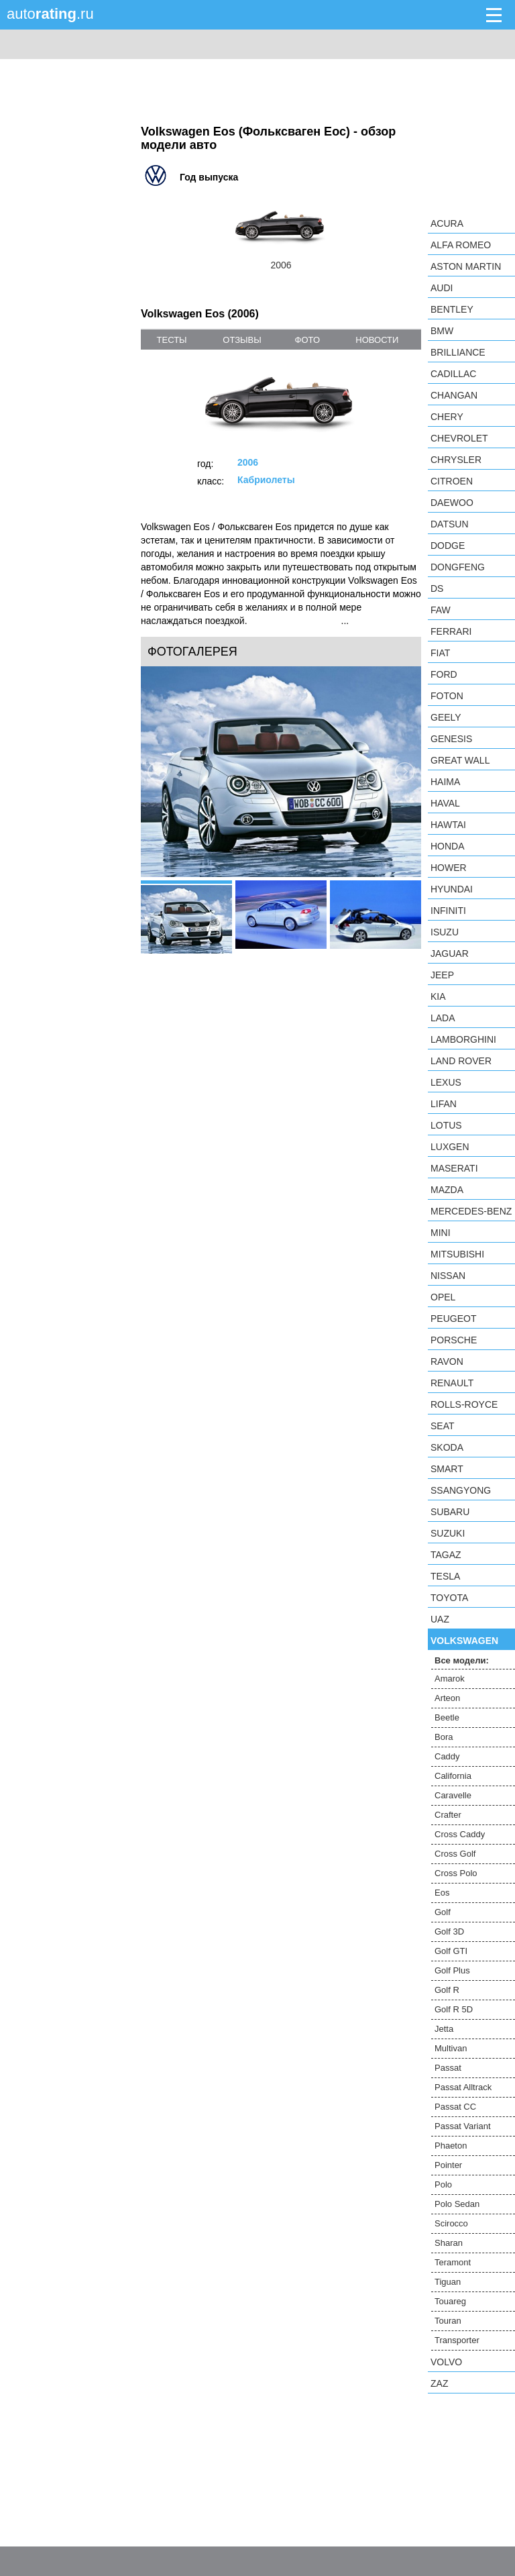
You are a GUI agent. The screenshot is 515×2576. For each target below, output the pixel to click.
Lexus (446, 1082)
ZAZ (439, 2383)
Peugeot (453, 1318)
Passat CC (455, 2107)
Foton (447, 695)
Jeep (442, 975)
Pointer (448, 2165)
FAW (441, 610)
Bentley (452, 309)
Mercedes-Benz (471, 1211)
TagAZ (446, 1554)
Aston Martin (466, 266)
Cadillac (453, 373)
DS (437, 588)
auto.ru (50, 13)
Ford (444, 674)
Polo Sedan (457, 2204)
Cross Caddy (460, 1834)
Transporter (457, 2340)
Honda (448, 846)
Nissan (448, 1275)
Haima (445, 781)
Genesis (451, 738)
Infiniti (448, 910)
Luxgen (450, 1146)
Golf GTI (451, 1951)
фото (307, 340)
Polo (443, 2184)
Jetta (444, 2029)
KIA (438, 996)
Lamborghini (463, 1039)
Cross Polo (456, 1873)
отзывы (242, 340)
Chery (447, 416)
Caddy (447, 1756)
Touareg (450, 2301)
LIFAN (444, 1103)
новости (376, 340)
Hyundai (452, 889)
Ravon (447, 1361)
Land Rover (461, 1060)
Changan (454, 395)
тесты (172, 340)
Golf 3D (449, 1931)
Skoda (447, 1447)
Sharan (449, 2243)
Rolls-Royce (464, 1404)
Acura (447, 223)
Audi (442, 287)
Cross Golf (455, 1854)
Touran (448, 2321)
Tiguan (448, 2282)
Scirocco (451, 2223)
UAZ (440, 1619)
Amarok (450, 1678)
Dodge (448, 545)
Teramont (453, 2262)
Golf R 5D (454, 2009)
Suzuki (448, 1533)
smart (447, 1468)
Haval (445, 803)
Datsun (450, 524)
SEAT (443, 1426)
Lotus (446, 1125)
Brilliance (458, 352)
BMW (442, 330)
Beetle (447, 1717)
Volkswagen (464, 1640)
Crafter (448, 1815)
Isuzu (445, 932)
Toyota (449, 1597)
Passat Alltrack (463, 2087)
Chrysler (456, 459)
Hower (449, 867)
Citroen (452, 481)
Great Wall (460, 760)
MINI (441, 1232)
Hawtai (448, 824)
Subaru (450, 1511)
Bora (444, 1737)
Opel (443, 1297)
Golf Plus (452, 1970)
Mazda (447, 1189)
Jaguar (450, 953)
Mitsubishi (457, 1254)
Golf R (447, 1990)
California (453, 1776)
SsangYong (461, 1490)
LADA (443, 1018)
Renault (452, 1383)
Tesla (445, 1576)
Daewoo (452, 502)
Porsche (454, 1340)
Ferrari (451, 631)
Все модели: (462, 1660)
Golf (443, 1912)
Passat (448, 2068)
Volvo (446, 2362)
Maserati (454, 1168)
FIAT (440, 653)
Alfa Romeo (461, 245)
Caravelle (453, 1795)
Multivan (451, 2048)
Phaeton (451, 2146)
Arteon (447, 1698)
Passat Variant (463, 2126)
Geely (446, 717)
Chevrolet (459, 438)
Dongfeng (458, 567)
